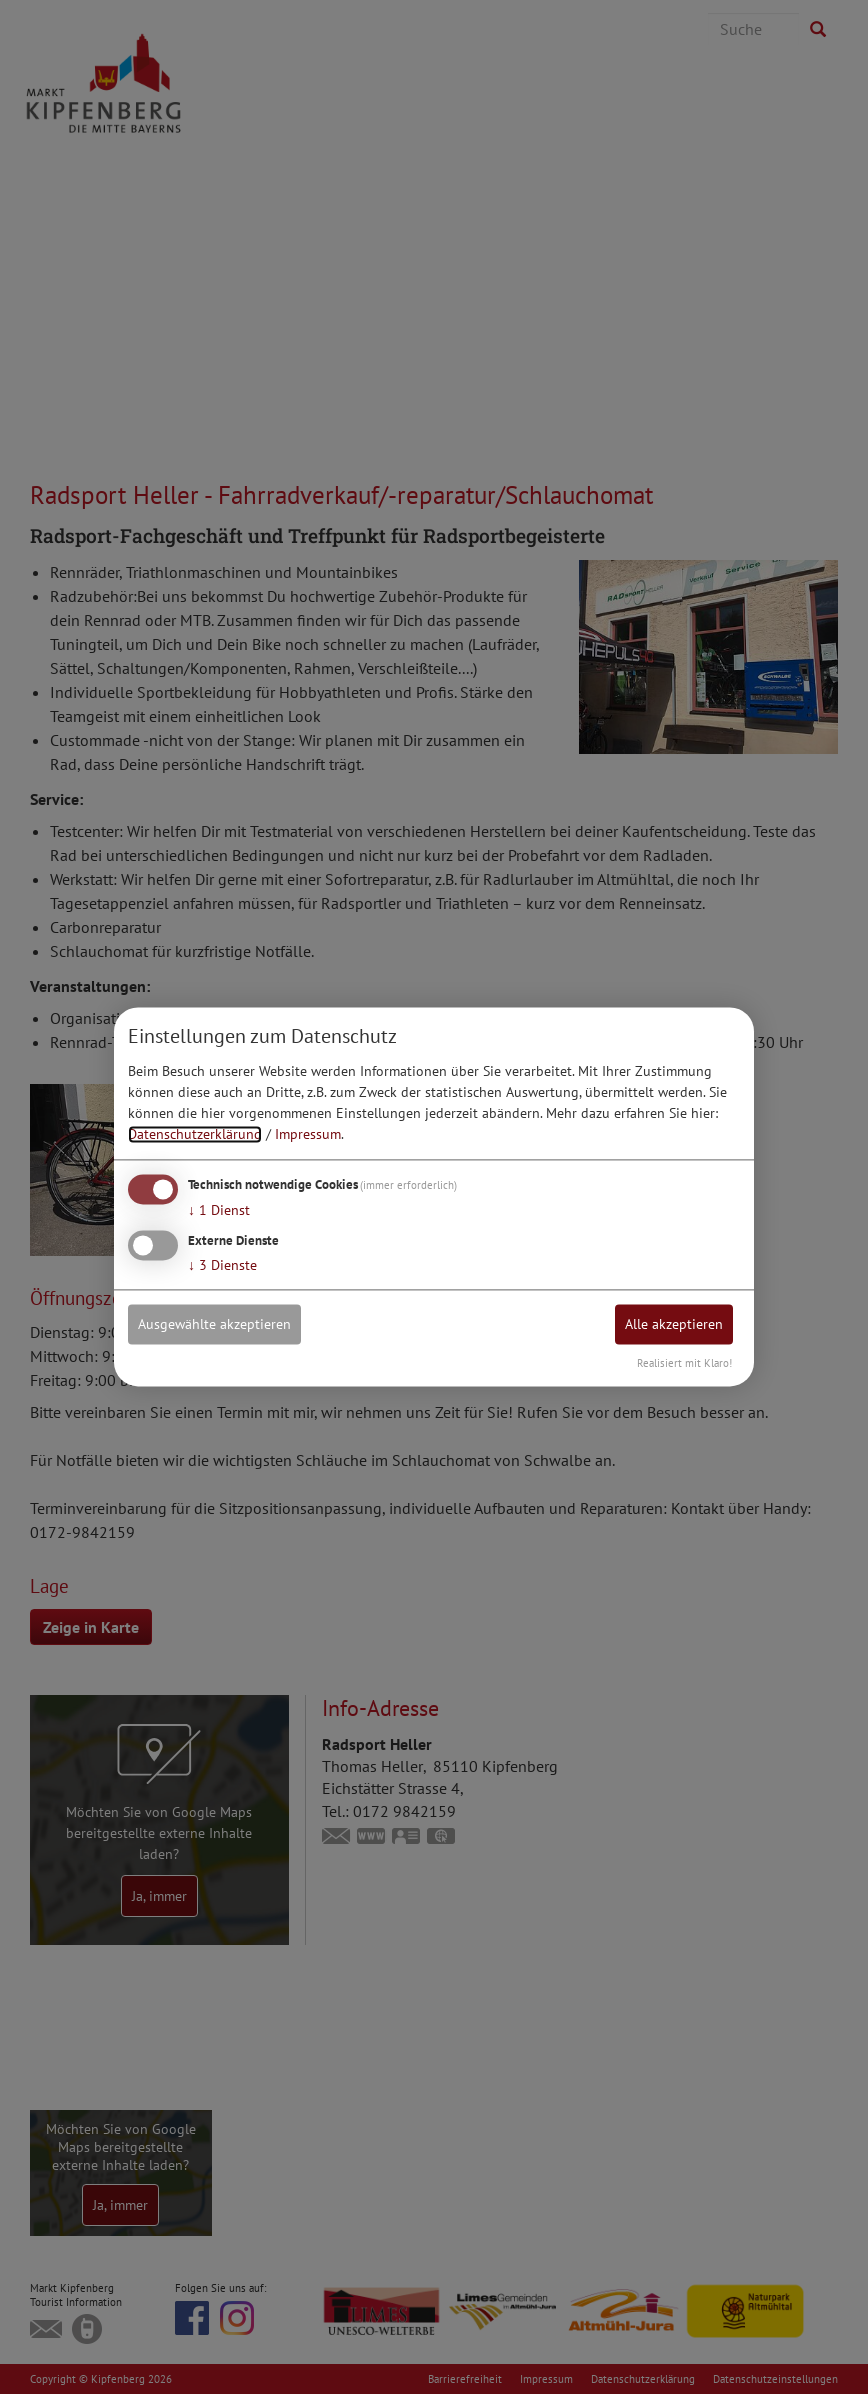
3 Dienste (222, 1265)
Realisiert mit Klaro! (684, 1364)
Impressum (308, 1134)
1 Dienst (219, 1210)
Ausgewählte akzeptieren (214, 1324)
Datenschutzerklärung (195, 1134)
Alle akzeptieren (674, 1324)
